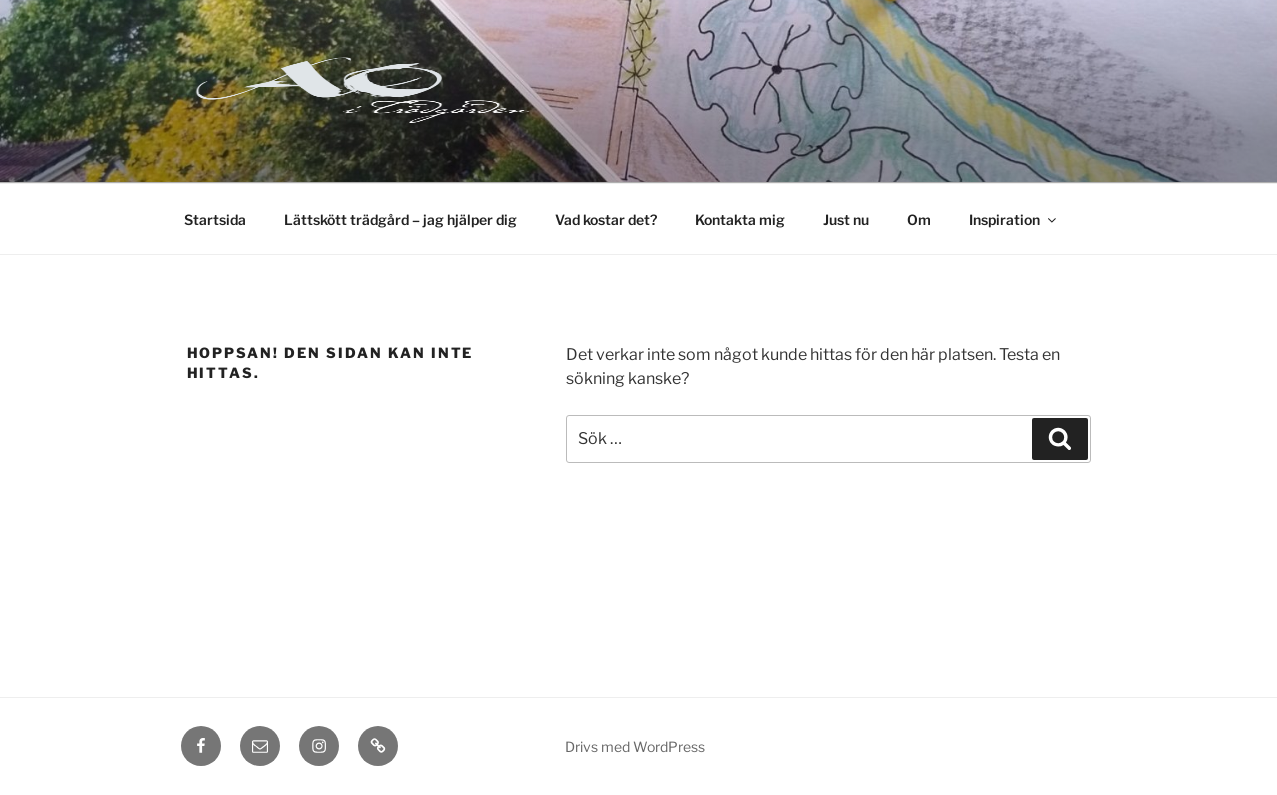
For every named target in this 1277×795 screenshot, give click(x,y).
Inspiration (1014, 219)
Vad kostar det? (606, 219)
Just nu (846, 219)
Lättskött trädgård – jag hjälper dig (400, 219)
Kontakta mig (740, 219)
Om (919, 219)
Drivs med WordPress (635, 746)
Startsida (215, 219)
